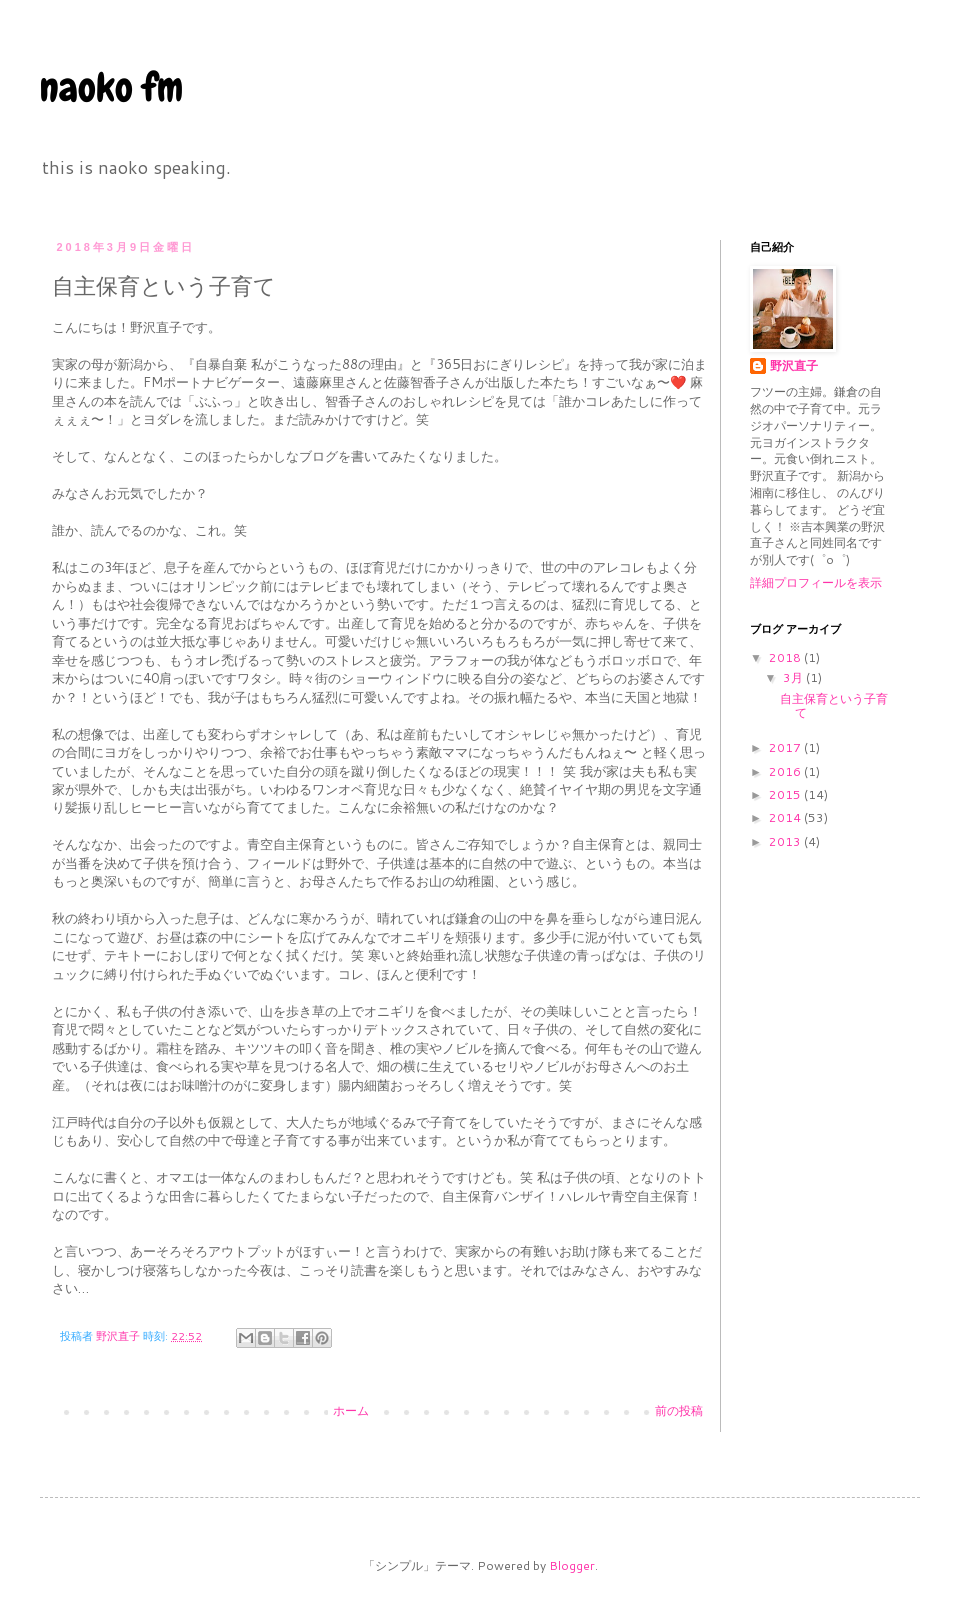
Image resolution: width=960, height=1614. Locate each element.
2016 (786, 771)
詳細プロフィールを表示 (816, 582)
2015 (786, 794)
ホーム (351, 1410)
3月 (794, 677)
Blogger (572, 1565)
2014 (786, 817)
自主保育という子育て (834, 705)
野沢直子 (794, 366)
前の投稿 (679, 1410)
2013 (786, 841)
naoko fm (111, 87)
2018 (786, 657)
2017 (786, 747)
